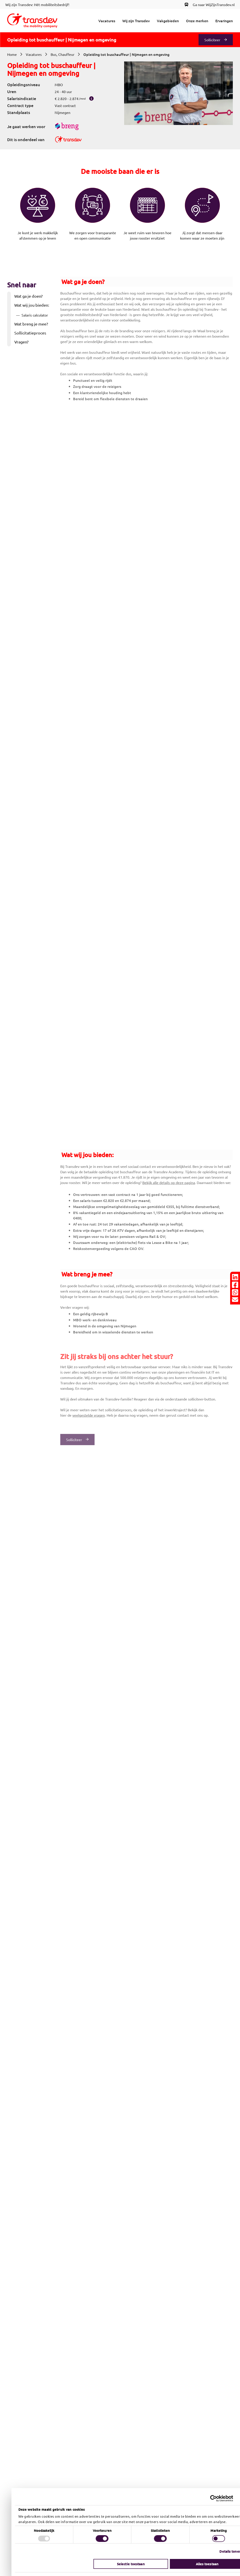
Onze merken (197, 20)
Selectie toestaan (119, 2564)
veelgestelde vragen (88, 1407)
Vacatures (106, 20)
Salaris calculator (35, 315)
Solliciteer (212, 39)
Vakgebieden (168, 20)
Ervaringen (224, 20)
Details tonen (219, 2551)
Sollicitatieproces (30, 333)
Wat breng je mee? (31, 324)
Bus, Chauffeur (62, 54)
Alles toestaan (195, 2564)
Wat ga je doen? (28, 296)
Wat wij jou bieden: (31, 305)
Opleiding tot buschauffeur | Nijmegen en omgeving (126, 54)
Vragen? (21, 342)
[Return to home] (32, 20)
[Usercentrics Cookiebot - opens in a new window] (202, 2498)
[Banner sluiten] (231, 2498)
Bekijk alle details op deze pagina (168, 1177)
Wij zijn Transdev (136, 20)
